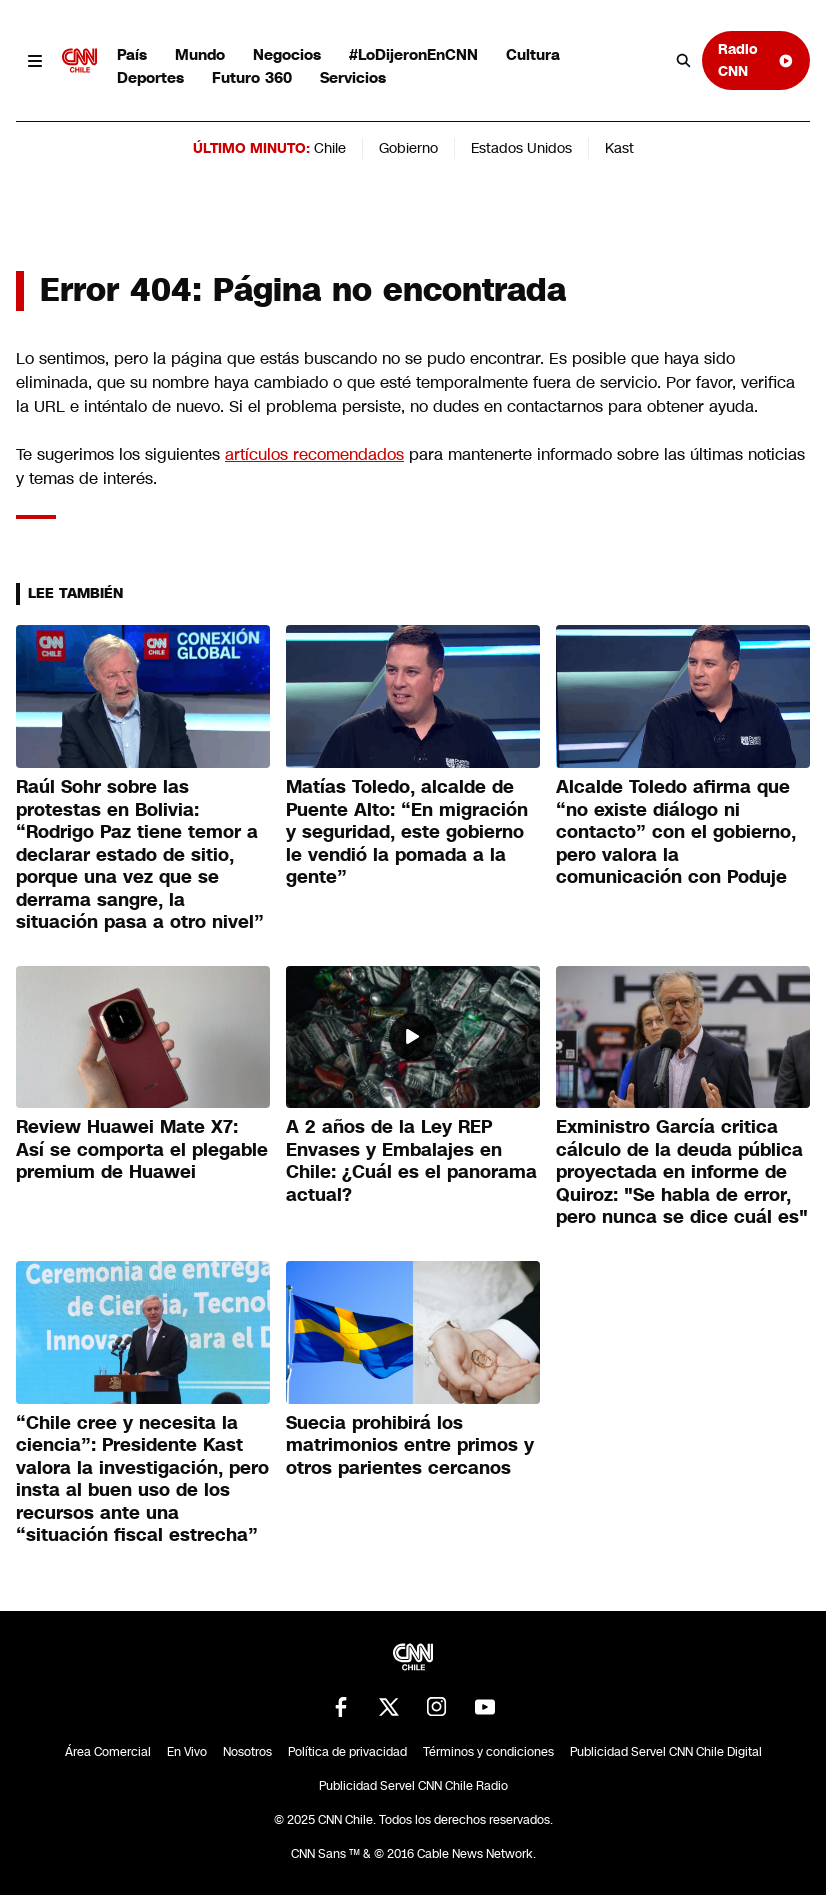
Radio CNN (756, 59)
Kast (619, 148)
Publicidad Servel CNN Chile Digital (666, 1752)
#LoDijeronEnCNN (413, 54)
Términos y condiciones (488, 1752)
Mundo (200, 54)
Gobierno (408, 148)
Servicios (353, 77)
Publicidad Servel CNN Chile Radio (413, 1786)
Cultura (533, 54)
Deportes (150, 77)
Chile (330, 148)
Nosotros (247, 1752)
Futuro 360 (252, 77)
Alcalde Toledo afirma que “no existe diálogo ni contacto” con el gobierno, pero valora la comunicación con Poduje (676, 832)
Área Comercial (108, 1752)
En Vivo (187, 1752)
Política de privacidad (347, 1752)
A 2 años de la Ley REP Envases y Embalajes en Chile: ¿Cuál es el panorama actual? (411, 1161)
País (132, 54)
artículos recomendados (314, 454)
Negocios (287, 54)
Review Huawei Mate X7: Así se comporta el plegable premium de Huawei (142, 1149)
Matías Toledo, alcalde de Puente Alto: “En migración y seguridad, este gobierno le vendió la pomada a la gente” (407, 832)
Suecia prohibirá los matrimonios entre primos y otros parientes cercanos (410, 1445)
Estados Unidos (521, 148)
